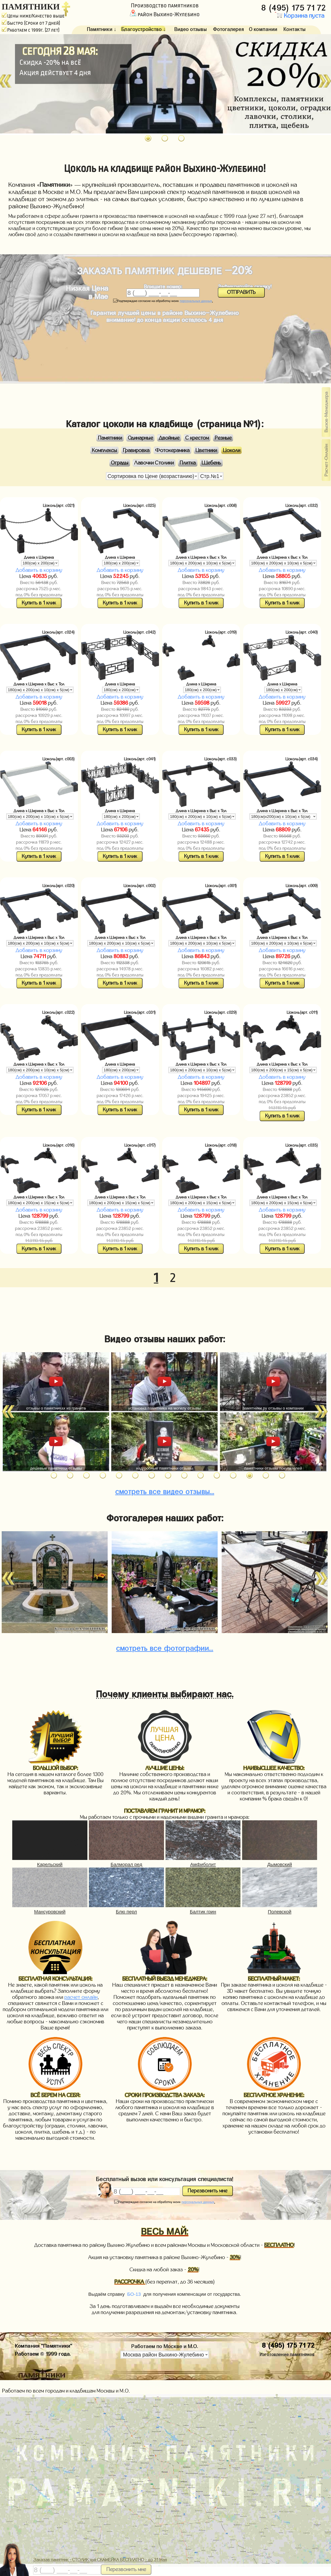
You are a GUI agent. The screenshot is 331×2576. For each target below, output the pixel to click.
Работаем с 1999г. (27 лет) (31, 30)
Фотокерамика (172, 450)
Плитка (188, 463)
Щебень (211, 463)
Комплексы (104, 450)
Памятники (110, 437)
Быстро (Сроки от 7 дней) (31, 23)
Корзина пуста (299, 15)
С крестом (197, 437)
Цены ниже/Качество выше (33, 16)
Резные (223, 437)
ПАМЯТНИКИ (31, 6)
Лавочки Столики (154, 463)
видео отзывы (164, 1490)
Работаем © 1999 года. (43, 2353)
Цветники (206, 450)
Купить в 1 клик (39, 603)
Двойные (169, 437)
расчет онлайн (81, 1997)
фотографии (164, 1647)
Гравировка (136, 450)
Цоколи (231, 450)
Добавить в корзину (39, 570)
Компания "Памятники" (43, 2345)
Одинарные (140, 437)
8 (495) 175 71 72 (294, 6)
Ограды (119, 463)
